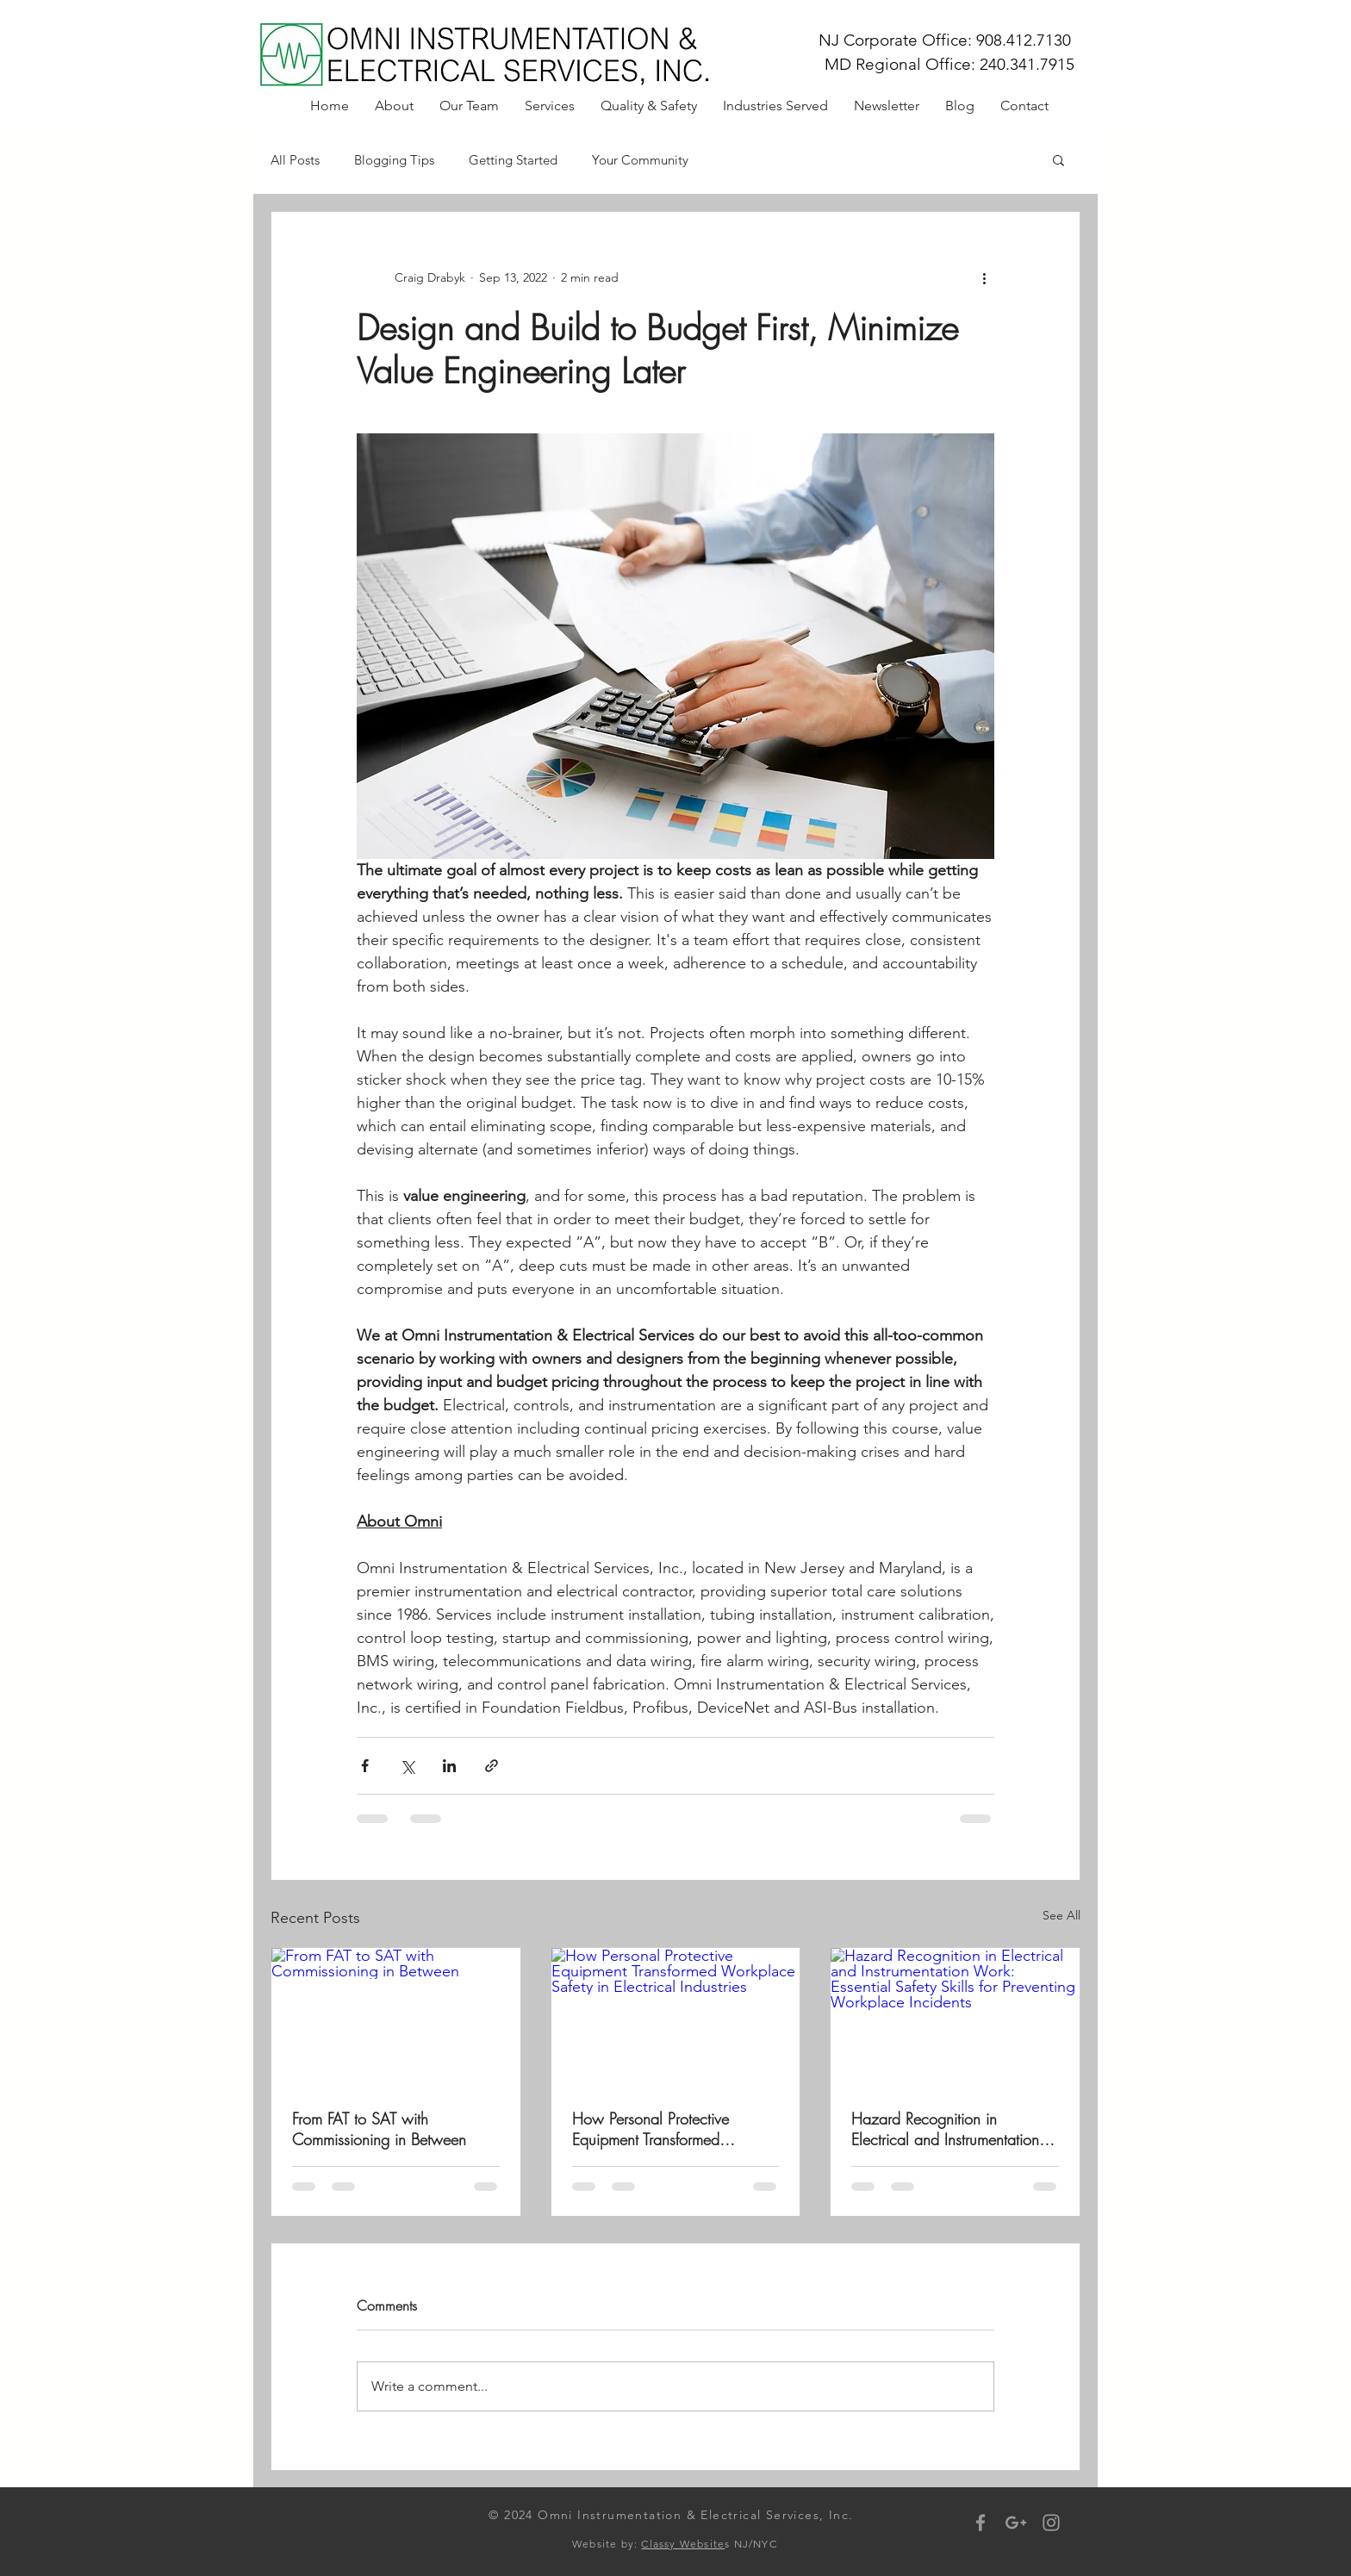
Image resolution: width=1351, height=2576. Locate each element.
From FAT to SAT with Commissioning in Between (379, 2129)
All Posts (295, 160)
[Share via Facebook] (365, 1766)
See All (1061, 1915)
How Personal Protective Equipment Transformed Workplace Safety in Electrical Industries (670, 2129)
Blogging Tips (394, 160)
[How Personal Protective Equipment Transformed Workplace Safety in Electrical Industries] (675, 2018)
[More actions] (984, 277)
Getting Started (513, 160)
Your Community (640, 160)
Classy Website (683, 2543)
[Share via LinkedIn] (449, 1766)
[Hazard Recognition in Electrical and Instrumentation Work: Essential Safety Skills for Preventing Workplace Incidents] (955, 2018)
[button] (1058, 159)
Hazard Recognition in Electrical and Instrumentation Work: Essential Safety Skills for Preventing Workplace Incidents (953, 2129)
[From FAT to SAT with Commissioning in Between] (395, 2018)
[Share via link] (491, 1766)
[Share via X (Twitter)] (407, 1766)
